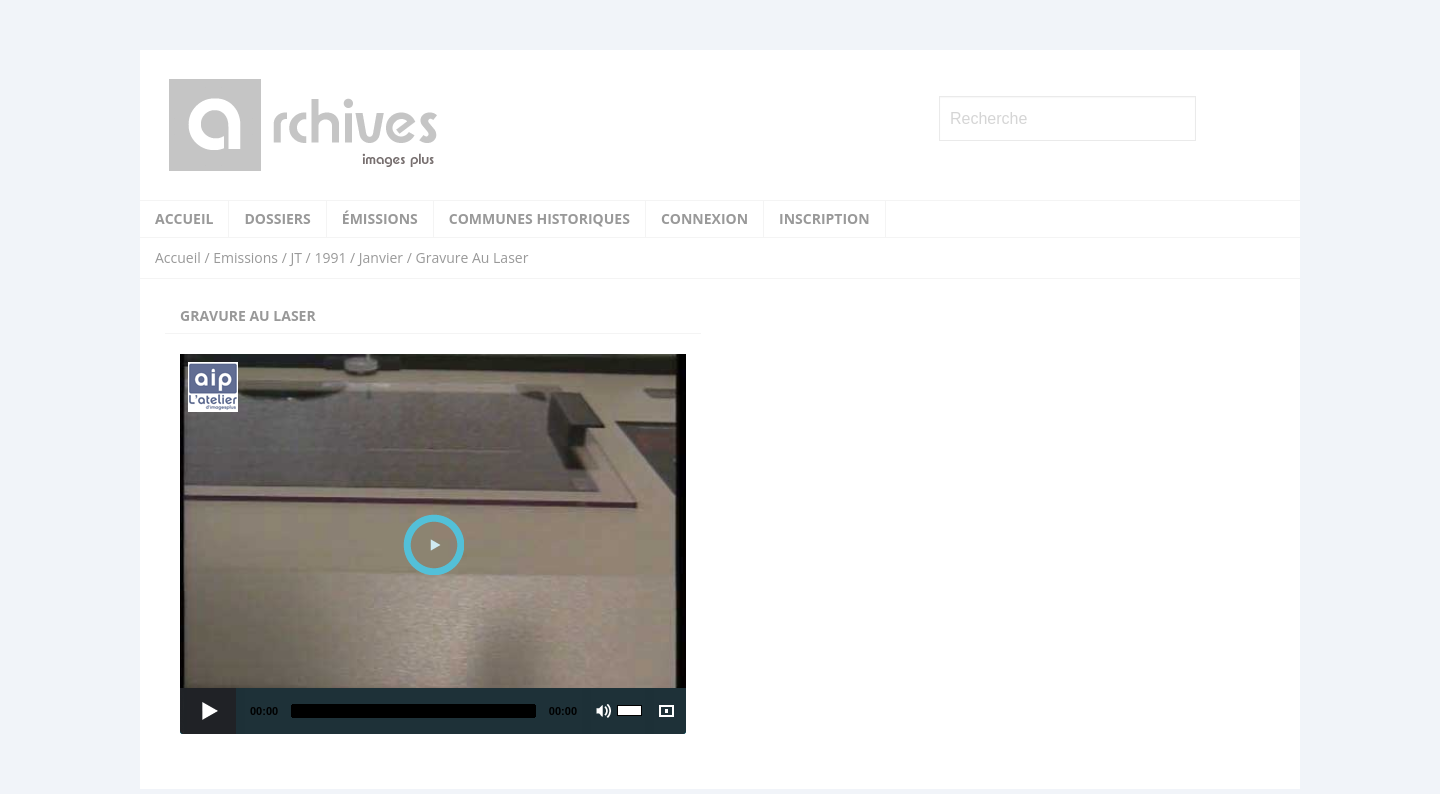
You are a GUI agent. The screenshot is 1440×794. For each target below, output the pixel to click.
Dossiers (277, 218)
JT (295, 257)
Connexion (704, 218)
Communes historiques (539, 218)
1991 (330, 257)
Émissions (380, 218)
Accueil (184, 218)
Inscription (824, 218)
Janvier (381, 257)
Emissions (245, 257)
